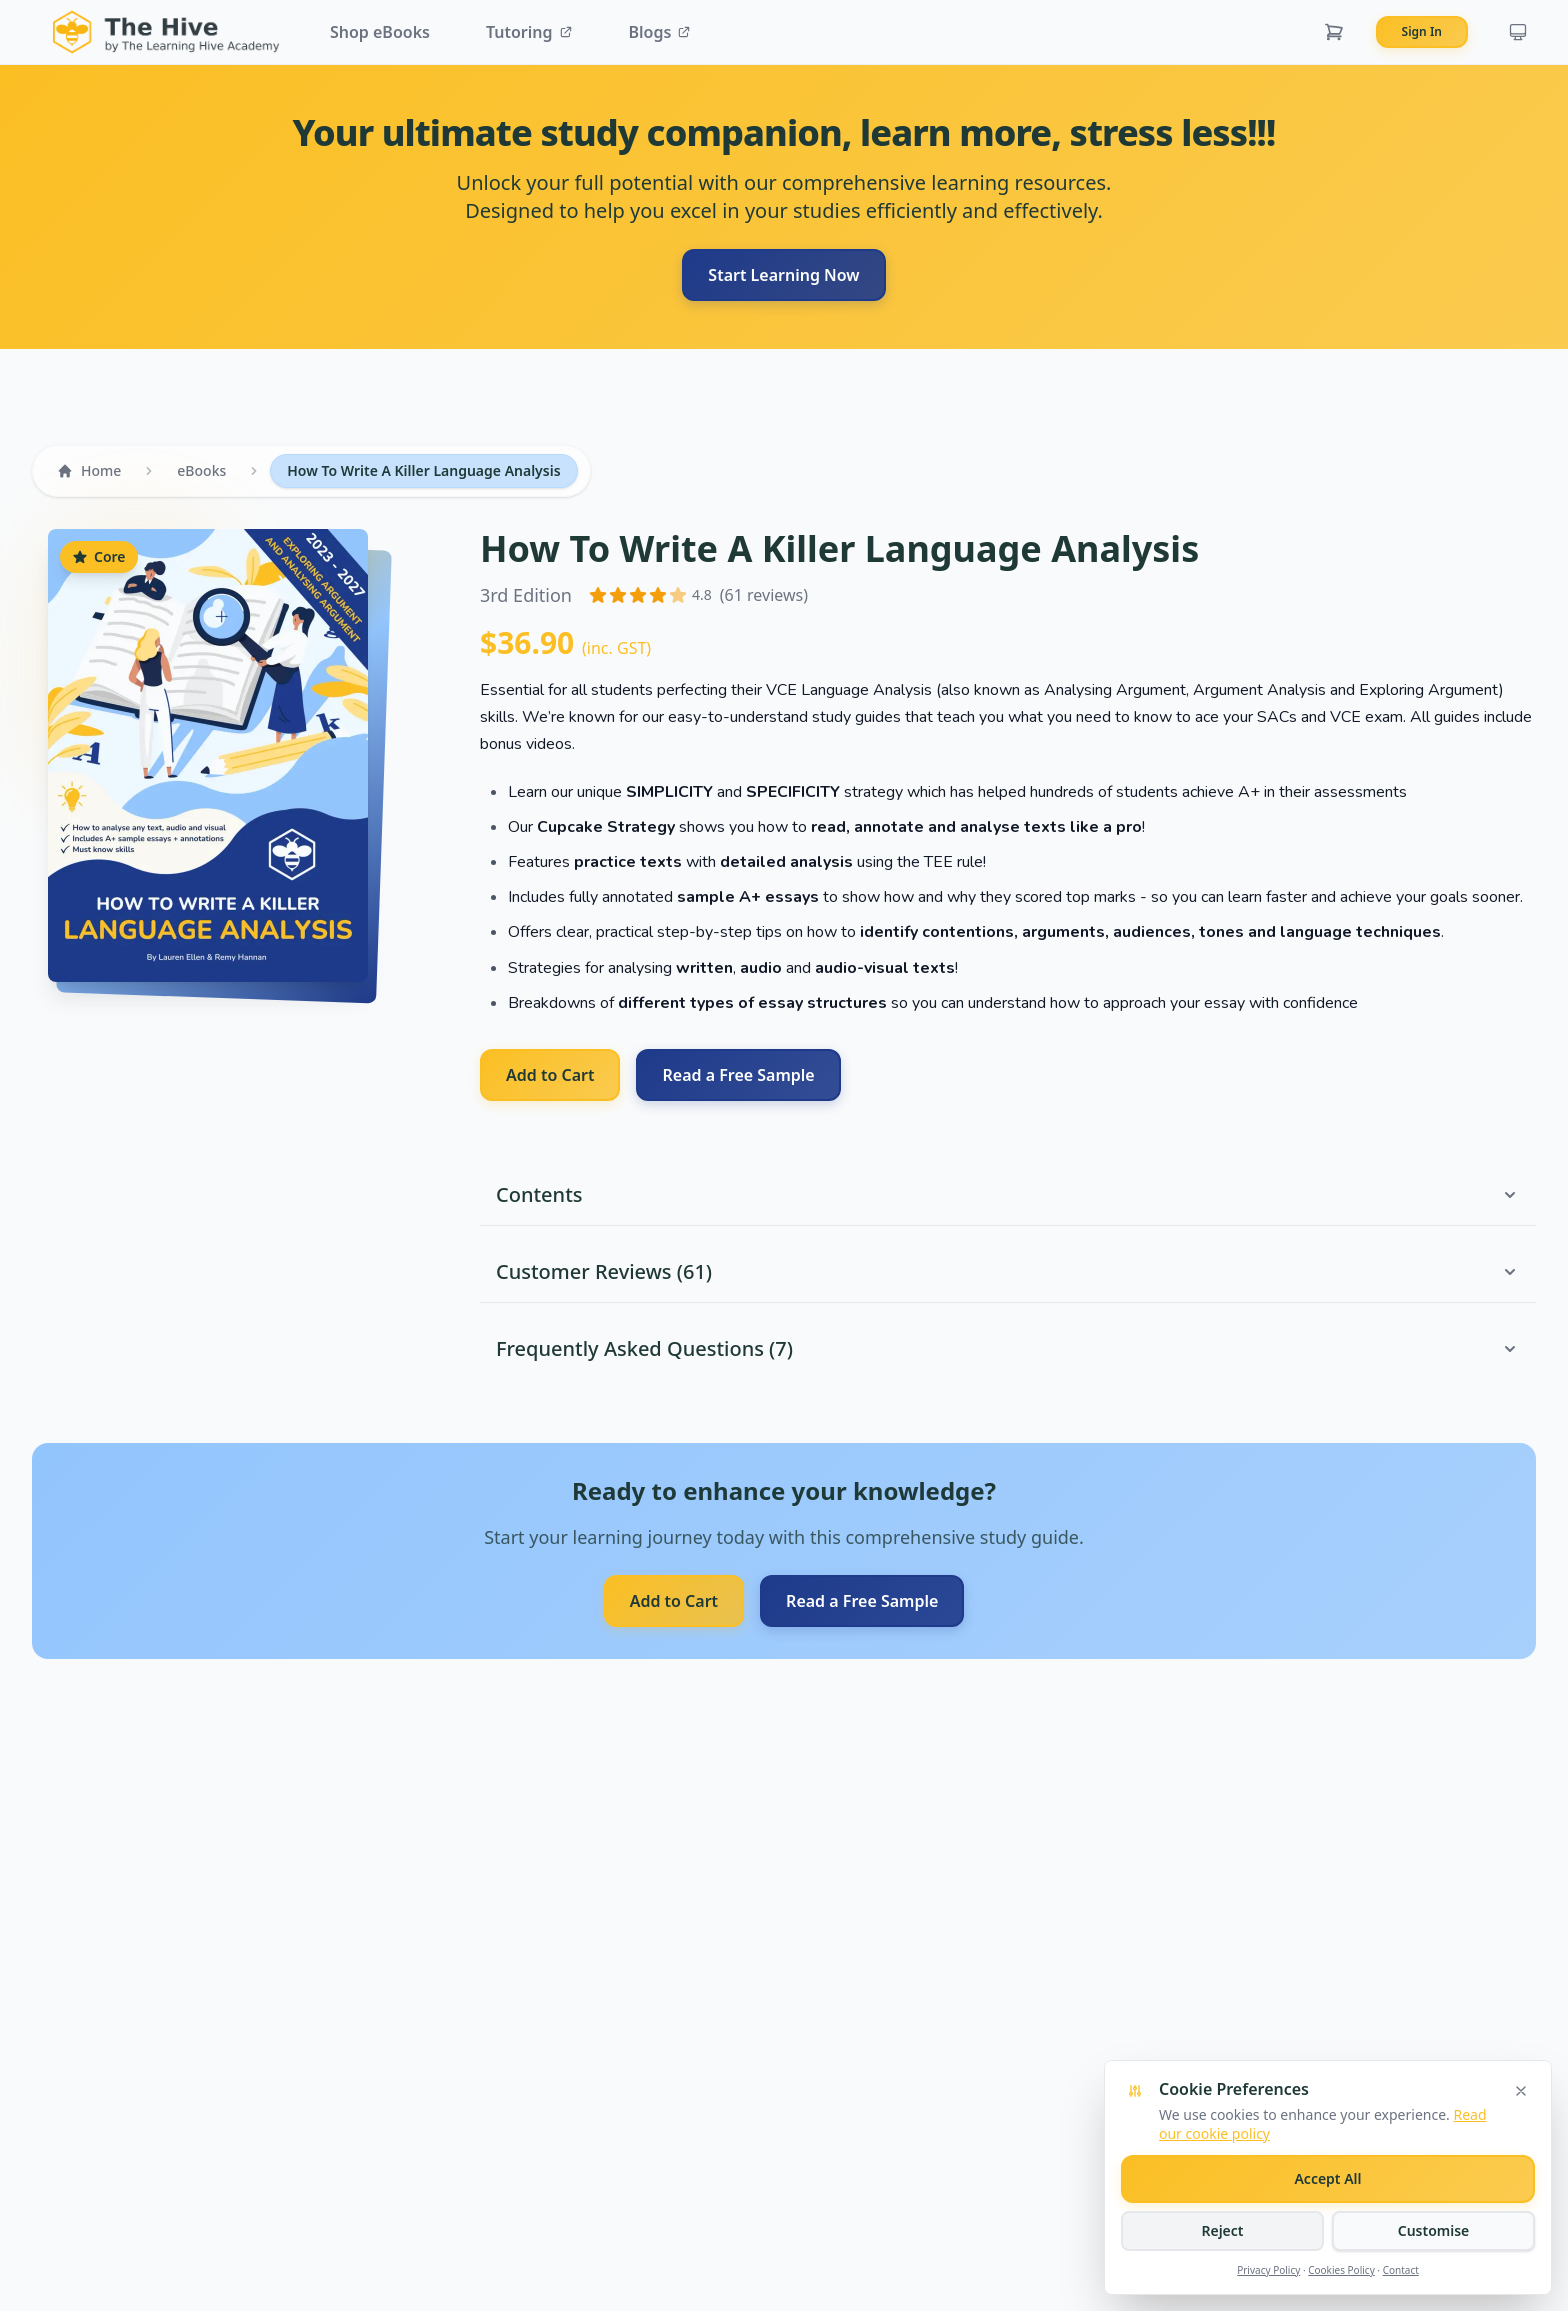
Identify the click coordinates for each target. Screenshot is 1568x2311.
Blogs (660, 32)
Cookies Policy (1341, 2270)
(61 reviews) (764, 595)
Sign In (1422, 31)
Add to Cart (550, 1075)
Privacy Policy (1268, 2270)
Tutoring (529, 32)
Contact (1401, 2270)
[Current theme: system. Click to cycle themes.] (1518, 32)
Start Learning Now (783, 275)
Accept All (1327, 2178)
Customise (1434, 2230)
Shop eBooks (380, 32)
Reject (1222, 2230)
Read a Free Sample (738, 1075)
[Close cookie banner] (1521, 2091)
